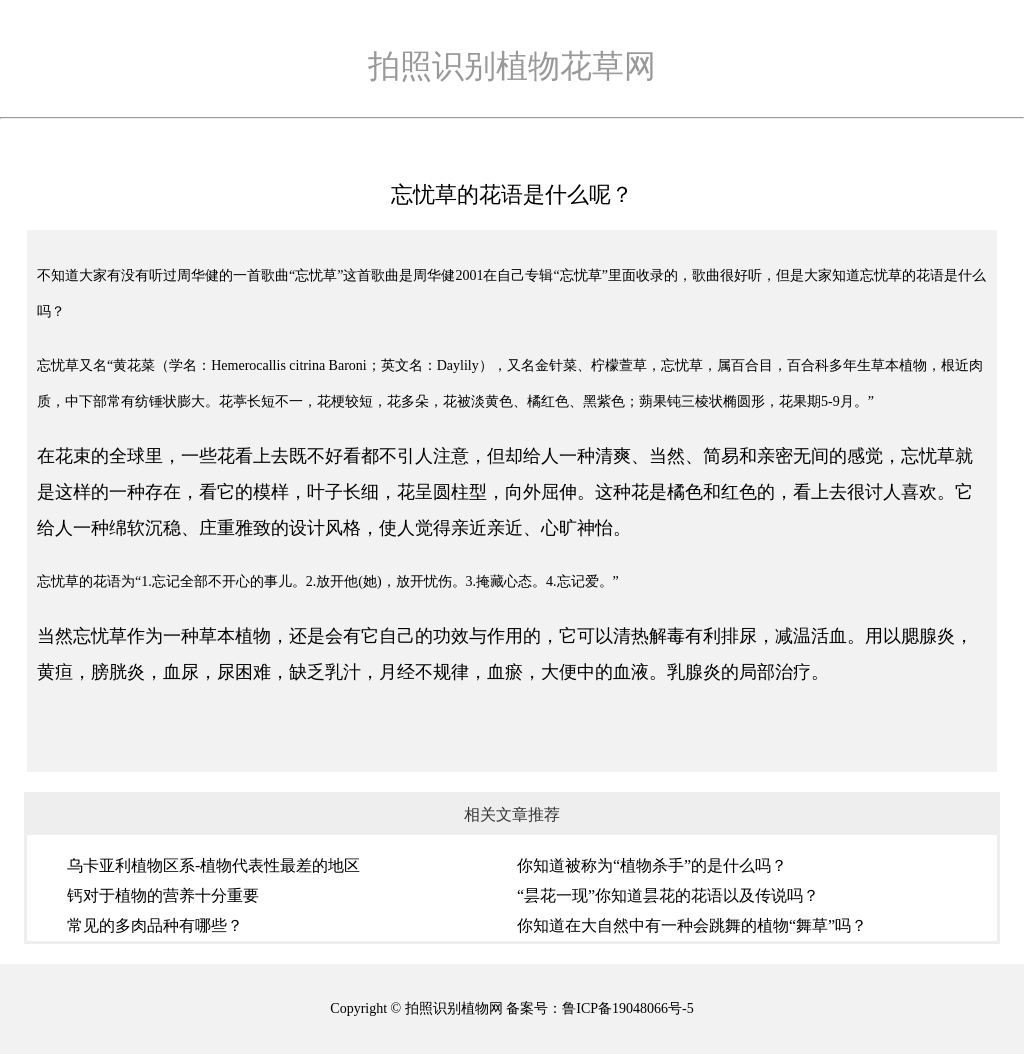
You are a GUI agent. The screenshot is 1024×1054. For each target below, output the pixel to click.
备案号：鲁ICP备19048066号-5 (599, 1008)
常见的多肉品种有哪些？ (155, 925)
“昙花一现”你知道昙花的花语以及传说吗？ (668, 895)
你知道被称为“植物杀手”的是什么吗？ (652, 865)
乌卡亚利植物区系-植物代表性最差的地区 (213, 865)
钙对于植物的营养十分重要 (163, 895)
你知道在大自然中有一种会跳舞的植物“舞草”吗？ (692, 925)
